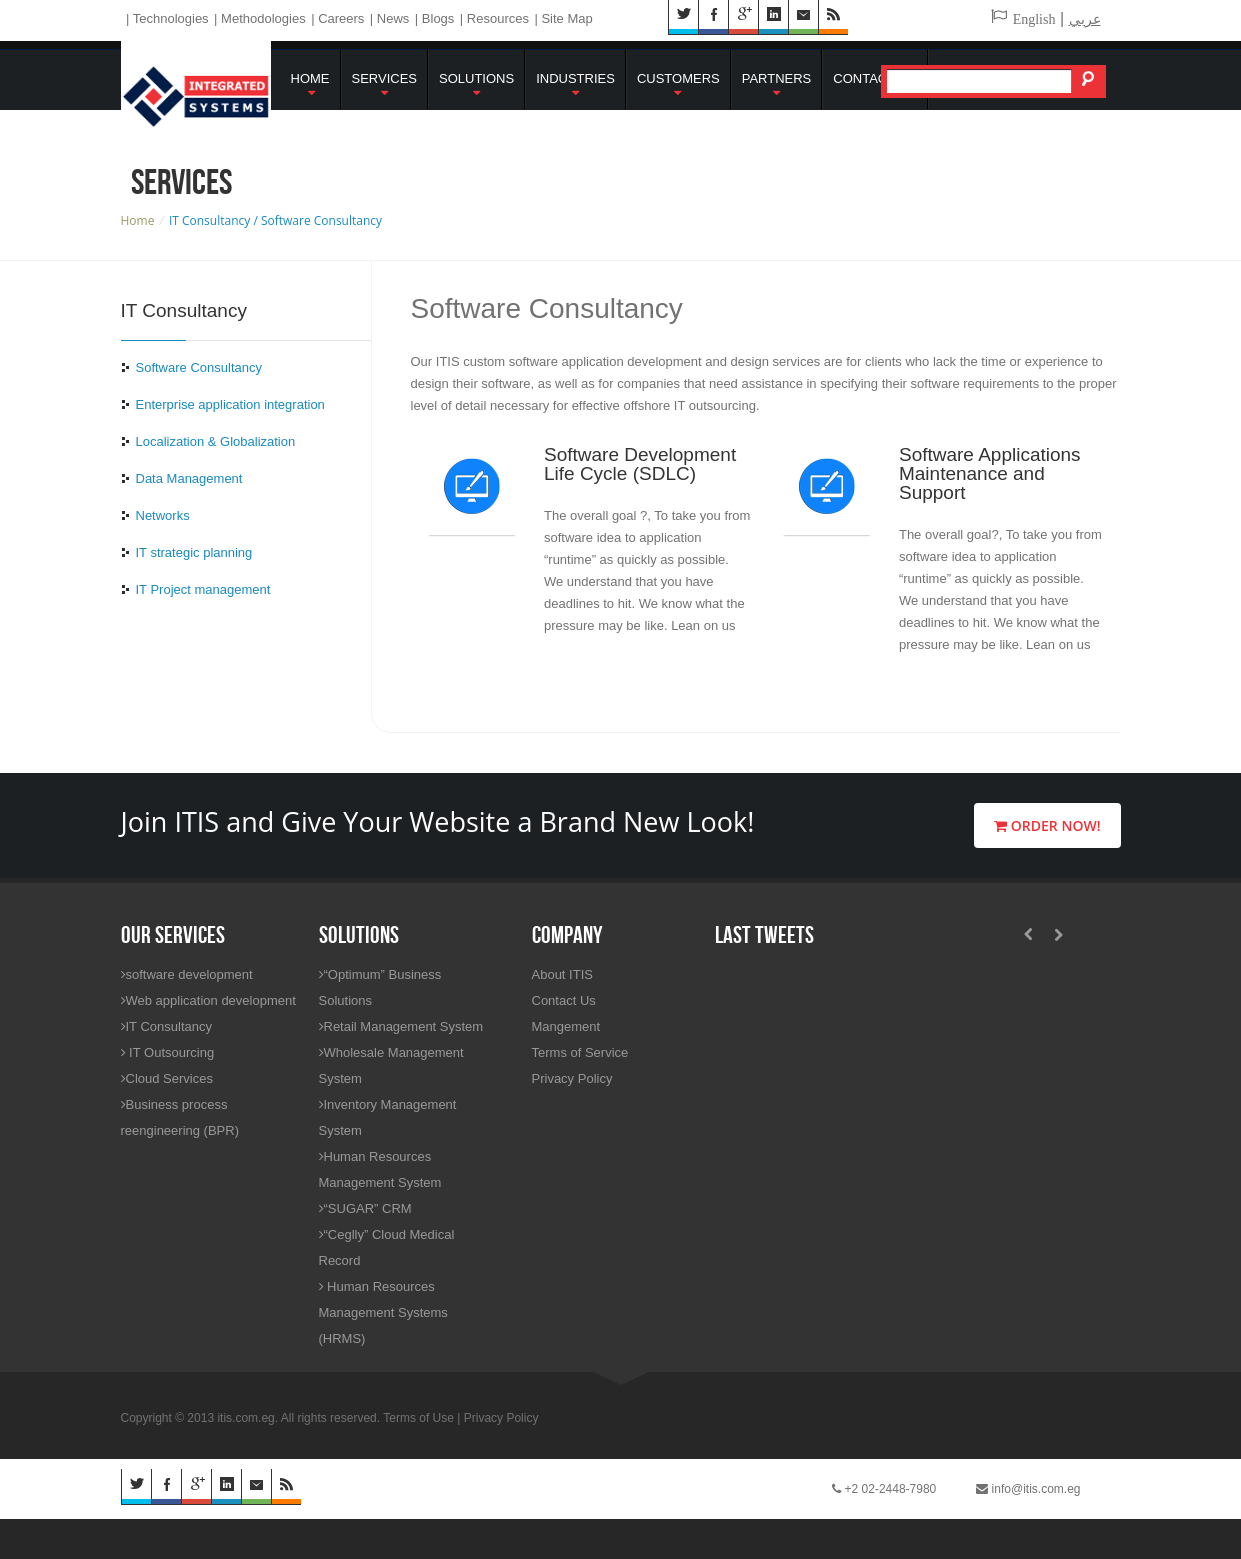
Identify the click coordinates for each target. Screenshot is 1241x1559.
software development (187, 974)
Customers (678, 85)
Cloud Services (167, 1078)
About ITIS (562, 974)
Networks (163, 515)
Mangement (566, 1026)
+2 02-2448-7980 (884, 1489)
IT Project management (203, 589)
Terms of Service (580, 1052)
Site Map (566, 18)
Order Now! (1047, 825)
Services (385, 85)
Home (310, 85)
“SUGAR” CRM (365, 1208)
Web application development (208, 1000)
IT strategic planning (194, 552)
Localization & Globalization (216, 441)
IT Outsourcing (168, 1052)
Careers (341, 18)
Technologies (171, 18)
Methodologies (263, 18)
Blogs (438, 18)
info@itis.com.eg (1028, 1489)
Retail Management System (401, 1026)
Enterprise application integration (230, 404)
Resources (498, 18)
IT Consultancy (166, 1026)
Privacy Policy (572, 1078)
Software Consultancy (199, 367)
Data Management (189, 478)
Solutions (476, 85)
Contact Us (874, 78)
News (393, 18)
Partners (777, 85)
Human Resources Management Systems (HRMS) (383, 1312)
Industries (575, 85)
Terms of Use (418, 1418)
